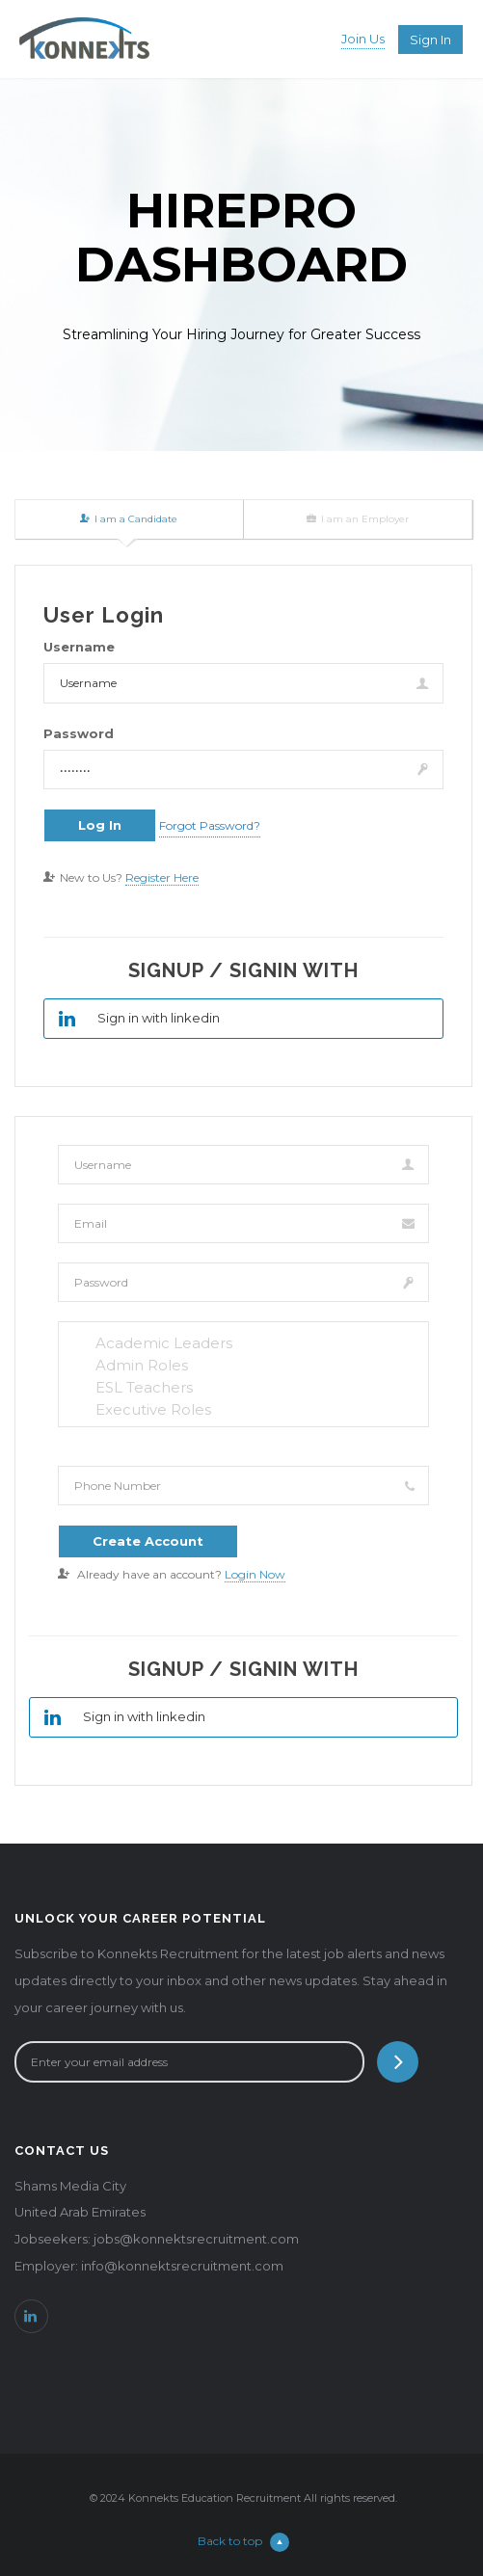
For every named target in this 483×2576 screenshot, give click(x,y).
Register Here (162, 877)
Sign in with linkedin (132, 1019)
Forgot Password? (209, 825)
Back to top (243, 2541)
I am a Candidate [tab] (128, 519)
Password (78, 733)
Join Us (363, 38)
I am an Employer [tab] (358, 519)
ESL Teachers (243, 1387)
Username (79, 646)
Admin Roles (243, 1365)
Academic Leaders (243, 1343)
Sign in (430, 39)
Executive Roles (243, 1409)
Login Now (255, 1574)
